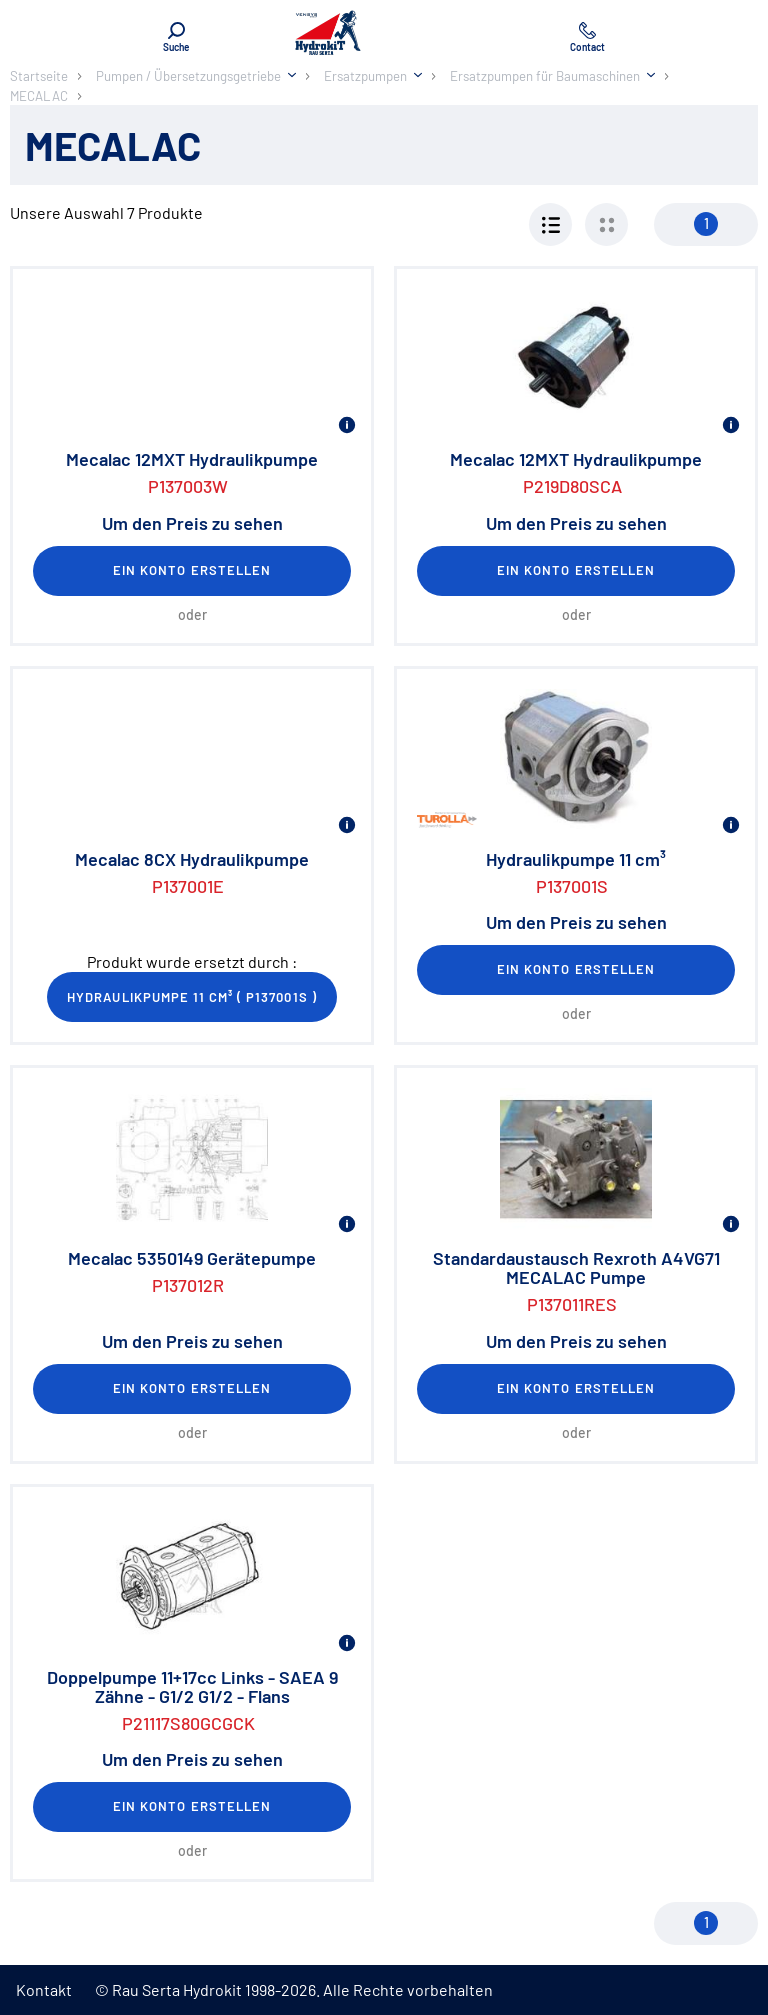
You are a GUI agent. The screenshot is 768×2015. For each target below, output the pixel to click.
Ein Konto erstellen (192, 570)
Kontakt (44, 1989)
